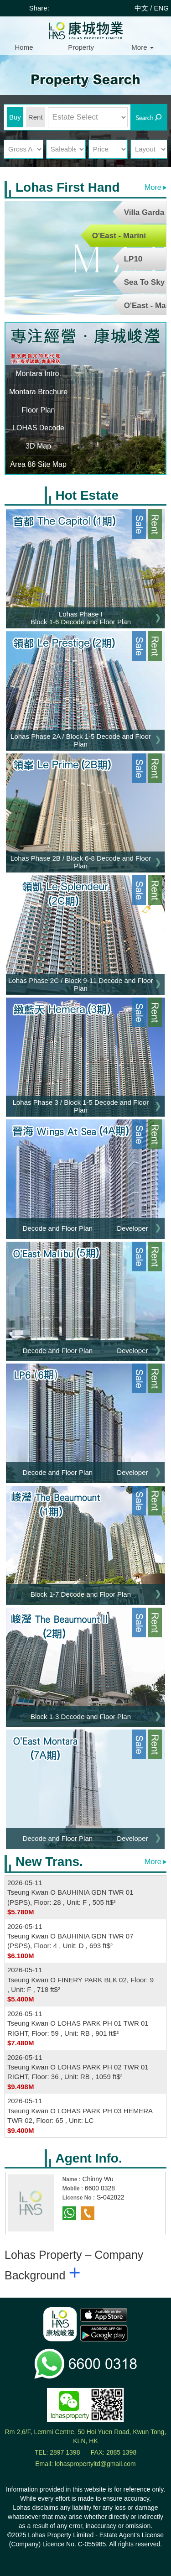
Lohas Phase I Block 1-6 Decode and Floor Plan (81, 618)
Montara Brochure (38, 392)
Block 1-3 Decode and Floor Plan (81, 1716)
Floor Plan (38, 410)
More (142, 47)
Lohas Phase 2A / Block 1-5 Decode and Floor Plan (80, 740)
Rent (35, 117)
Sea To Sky (144, 282)
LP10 (133, 259)
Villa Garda (144, 212)
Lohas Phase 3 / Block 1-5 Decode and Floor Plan (81, 1106)
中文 (141, 8)
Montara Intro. (38, 373)
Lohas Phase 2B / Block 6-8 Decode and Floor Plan (80, 862)
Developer (132, 1228)
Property (81, 47)
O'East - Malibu (145, 305)
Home (24, 47)
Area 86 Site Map (38, 464)
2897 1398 (65, 2452)
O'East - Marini (119, 235)
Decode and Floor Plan (58, 1228)
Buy (15, 117)
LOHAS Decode (38, 428)
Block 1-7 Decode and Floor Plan (81, 1594)
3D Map (38, 446)
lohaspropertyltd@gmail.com (95, 2463)
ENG (161, 8)
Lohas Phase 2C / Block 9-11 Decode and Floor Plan (80, 984)
